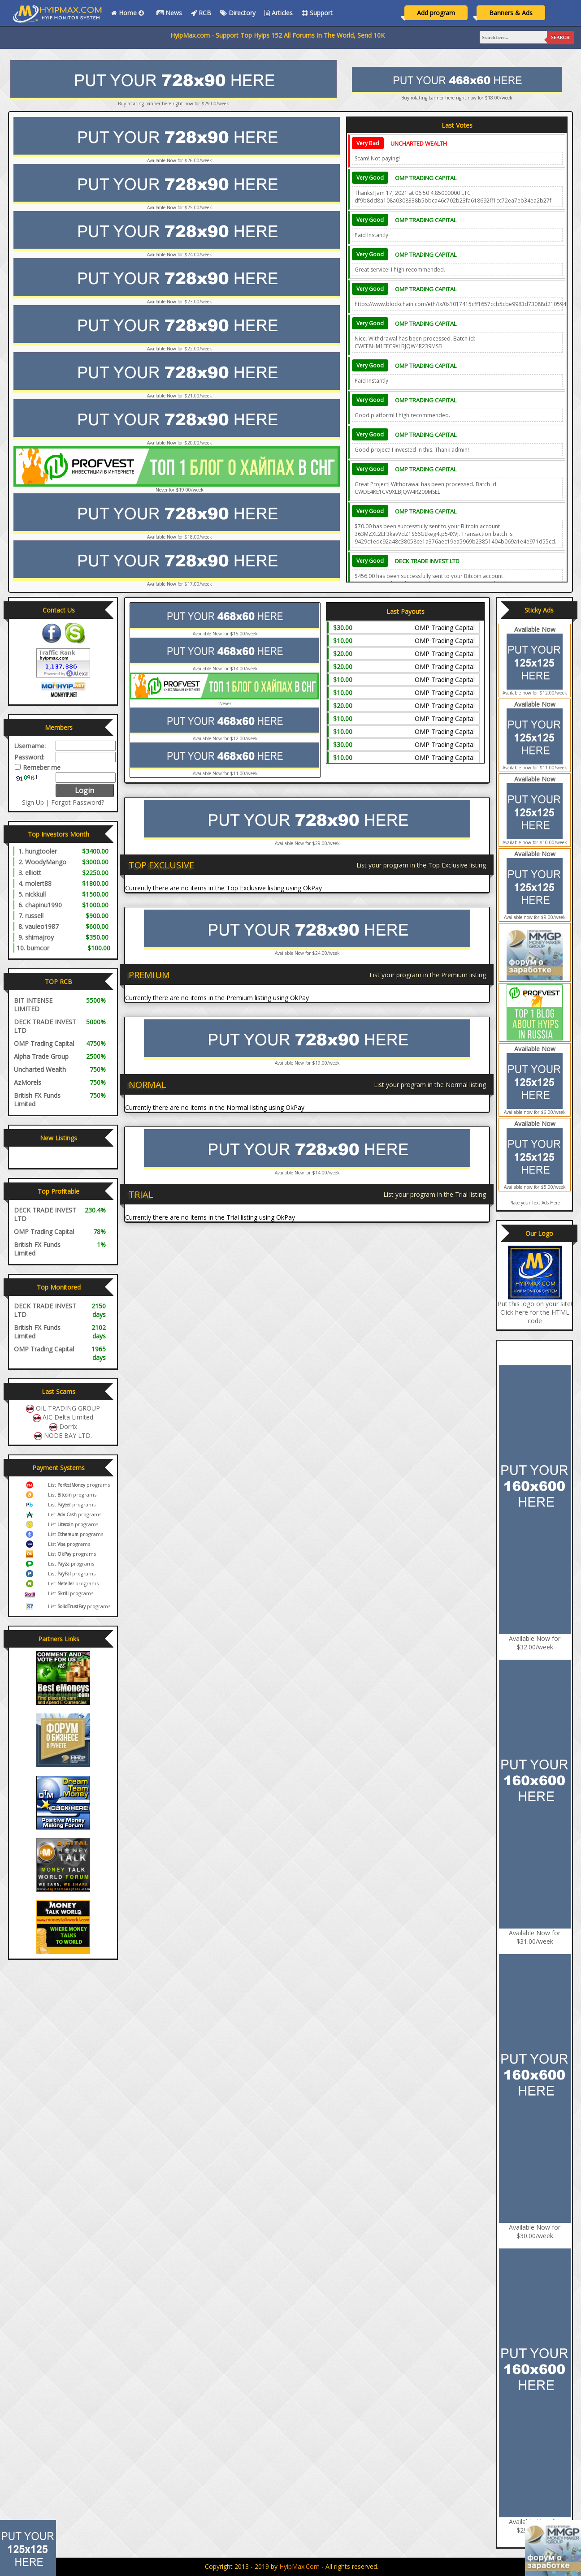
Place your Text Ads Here (534, 1203)
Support (317, 13)
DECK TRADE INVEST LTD (427, 561)
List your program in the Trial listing (434, 1194)
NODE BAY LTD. (68, 1435)
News (169, 13)
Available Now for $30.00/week (534, 2231)
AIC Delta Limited (68, 1417)
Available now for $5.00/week (535, 1187)
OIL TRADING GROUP (68, 1408)
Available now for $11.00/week (535, 767)
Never (225, 703)
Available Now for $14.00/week (225, 668)
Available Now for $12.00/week (225, 738)
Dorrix (68, 1426)
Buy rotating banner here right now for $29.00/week (173, 103)
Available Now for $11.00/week (225, 773)
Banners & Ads (511, 13)
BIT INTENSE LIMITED (33, 1004)
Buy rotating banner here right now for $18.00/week (456, 98)
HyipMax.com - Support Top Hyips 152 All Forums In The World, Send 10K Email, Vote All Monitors (337, 35)
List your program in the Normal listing (430, 1084)
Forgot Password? (77, 802)
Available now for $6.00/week (535, 1112)
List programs (79, 1484)
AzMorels (27, 1082)
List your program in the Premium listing (427, 975)
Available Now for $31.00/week (534, 1937)
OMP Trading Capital (425, 178)
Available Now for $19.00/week (307, 1063)
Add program (436, 13)
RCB (201, 13)
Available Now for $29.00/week (307, 843)
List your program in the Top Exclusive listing (421, 865)
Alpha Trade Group (41, 1056)
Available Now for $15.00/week (225, 633)
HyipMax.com (299, 2566)
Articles (278, 13)
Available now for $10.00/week (535, 842)
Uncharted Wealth (418, 143)
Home (129, 13)
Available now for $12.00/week (535, 693)
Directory (238, 13)
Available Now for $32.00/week (534, 1642)
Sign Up (33, 802)
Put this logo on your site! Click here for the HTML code (535, 1312)
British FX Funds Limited (37, 1099)
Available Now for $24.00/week (307, 953)
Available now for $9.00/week (535, 917)
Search (560, 37)
